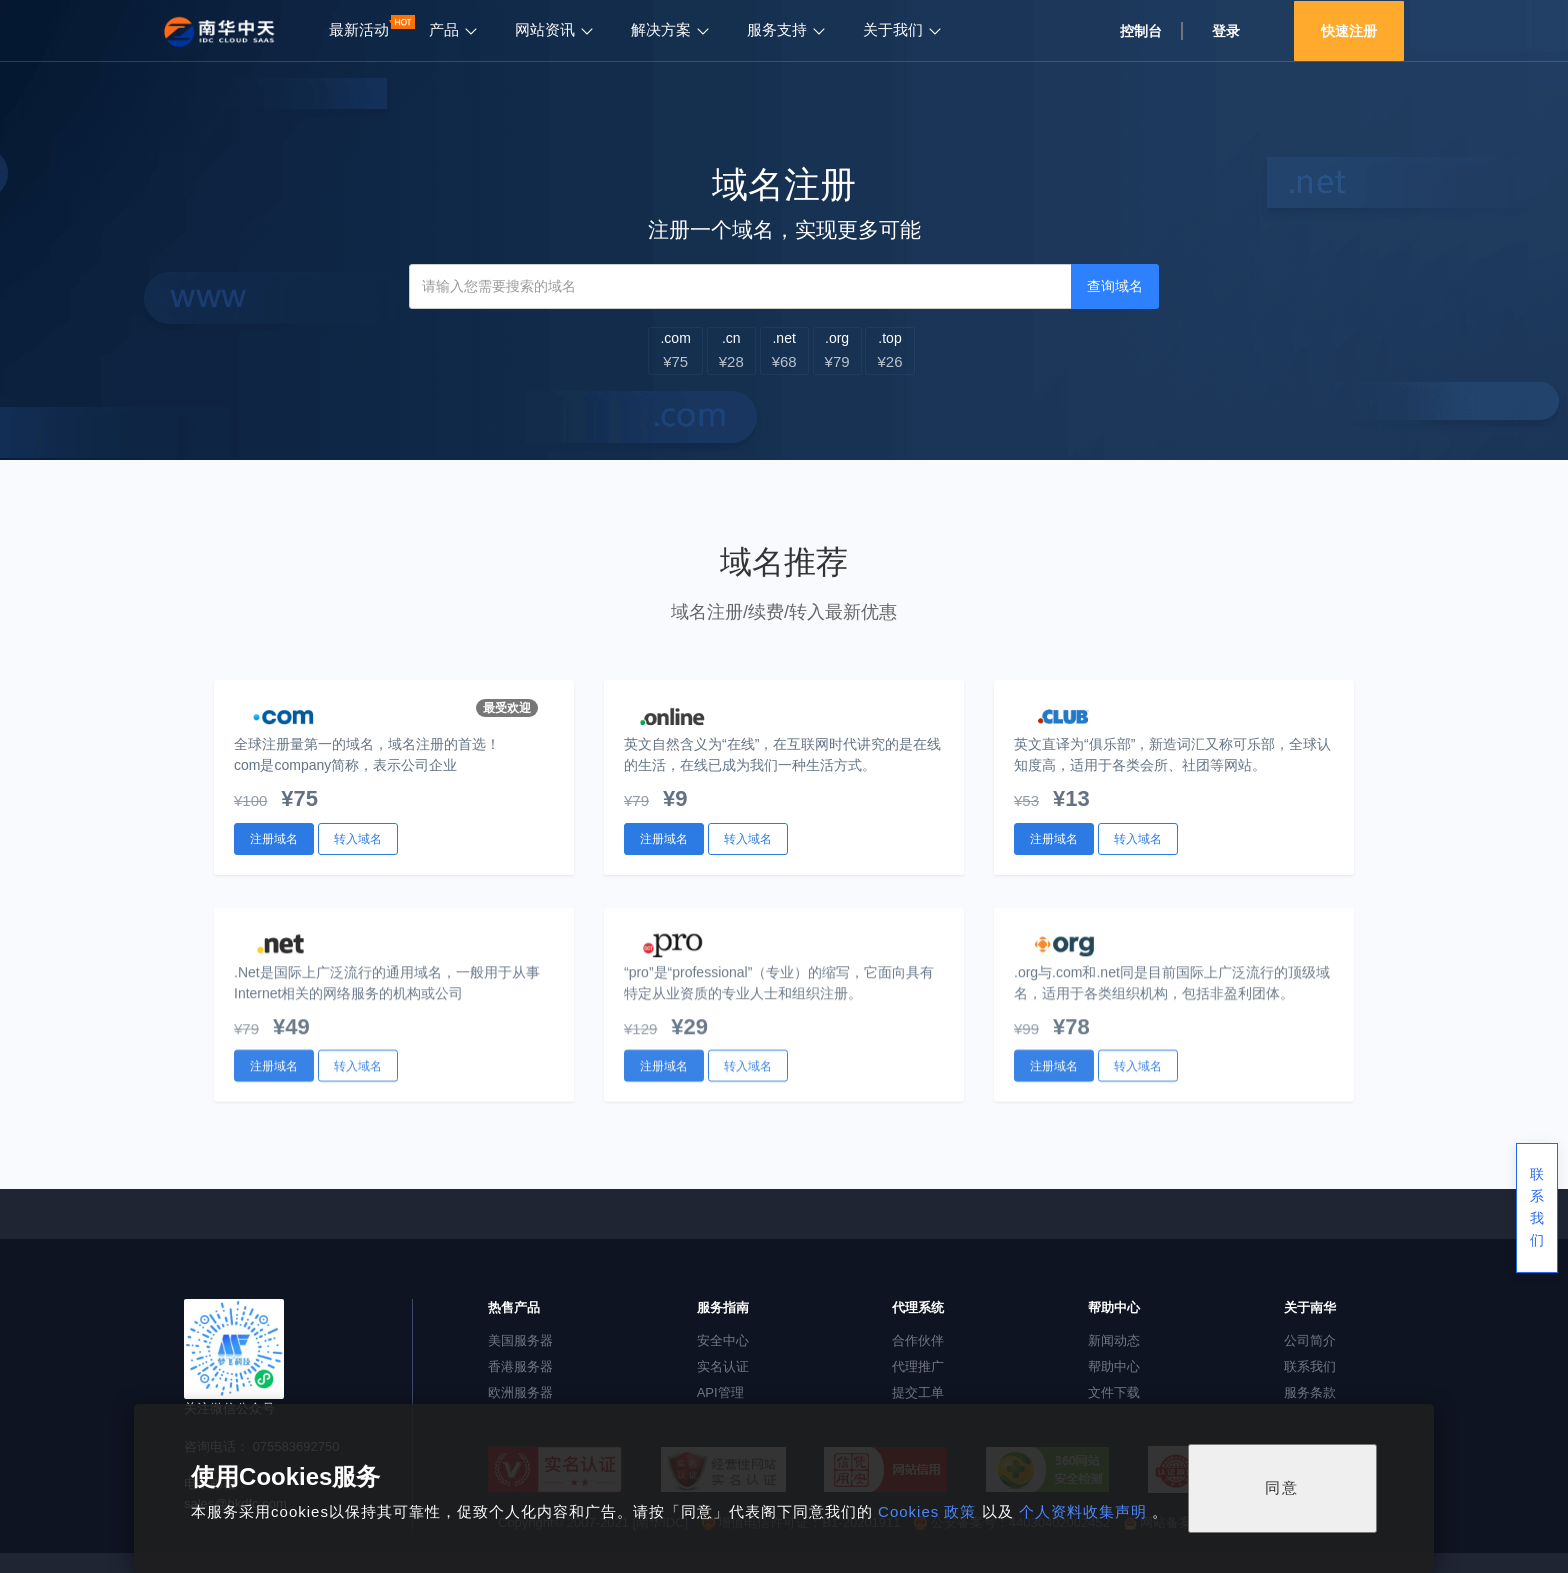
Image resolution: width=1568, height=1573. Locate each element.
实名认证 (723, 1366)
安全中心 (723, 1340)
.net (784, 350)
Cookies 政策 (927, 1511)
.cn (731, 350)
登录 (1226, 31)
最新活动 (359, 30)
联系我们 (1310, 1366)
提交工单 (918, 1392)
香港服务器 (520, 1366)
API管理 (720, 1392)
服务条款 (1310, 1392)
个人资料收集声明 (1083, 1511)
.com (675, 350)
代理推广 (918, 1366)
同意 (1282, 1487)
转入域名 (358, 839)
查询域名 (1115, 286)
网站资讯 (545, 30)
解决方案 (661, 30)
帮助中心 (1114, 1366)
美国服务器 (520, 1340)
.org (837, 350)
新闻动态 (1114, 1340)
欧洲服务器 (520, 1392)
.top (889, 350)
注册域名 (274, 839)
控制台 (1141, 31)
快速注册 (1349, 31)
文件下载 (1114, 1392)
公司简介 (1310, 1340)
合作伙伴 (918, 1340)
